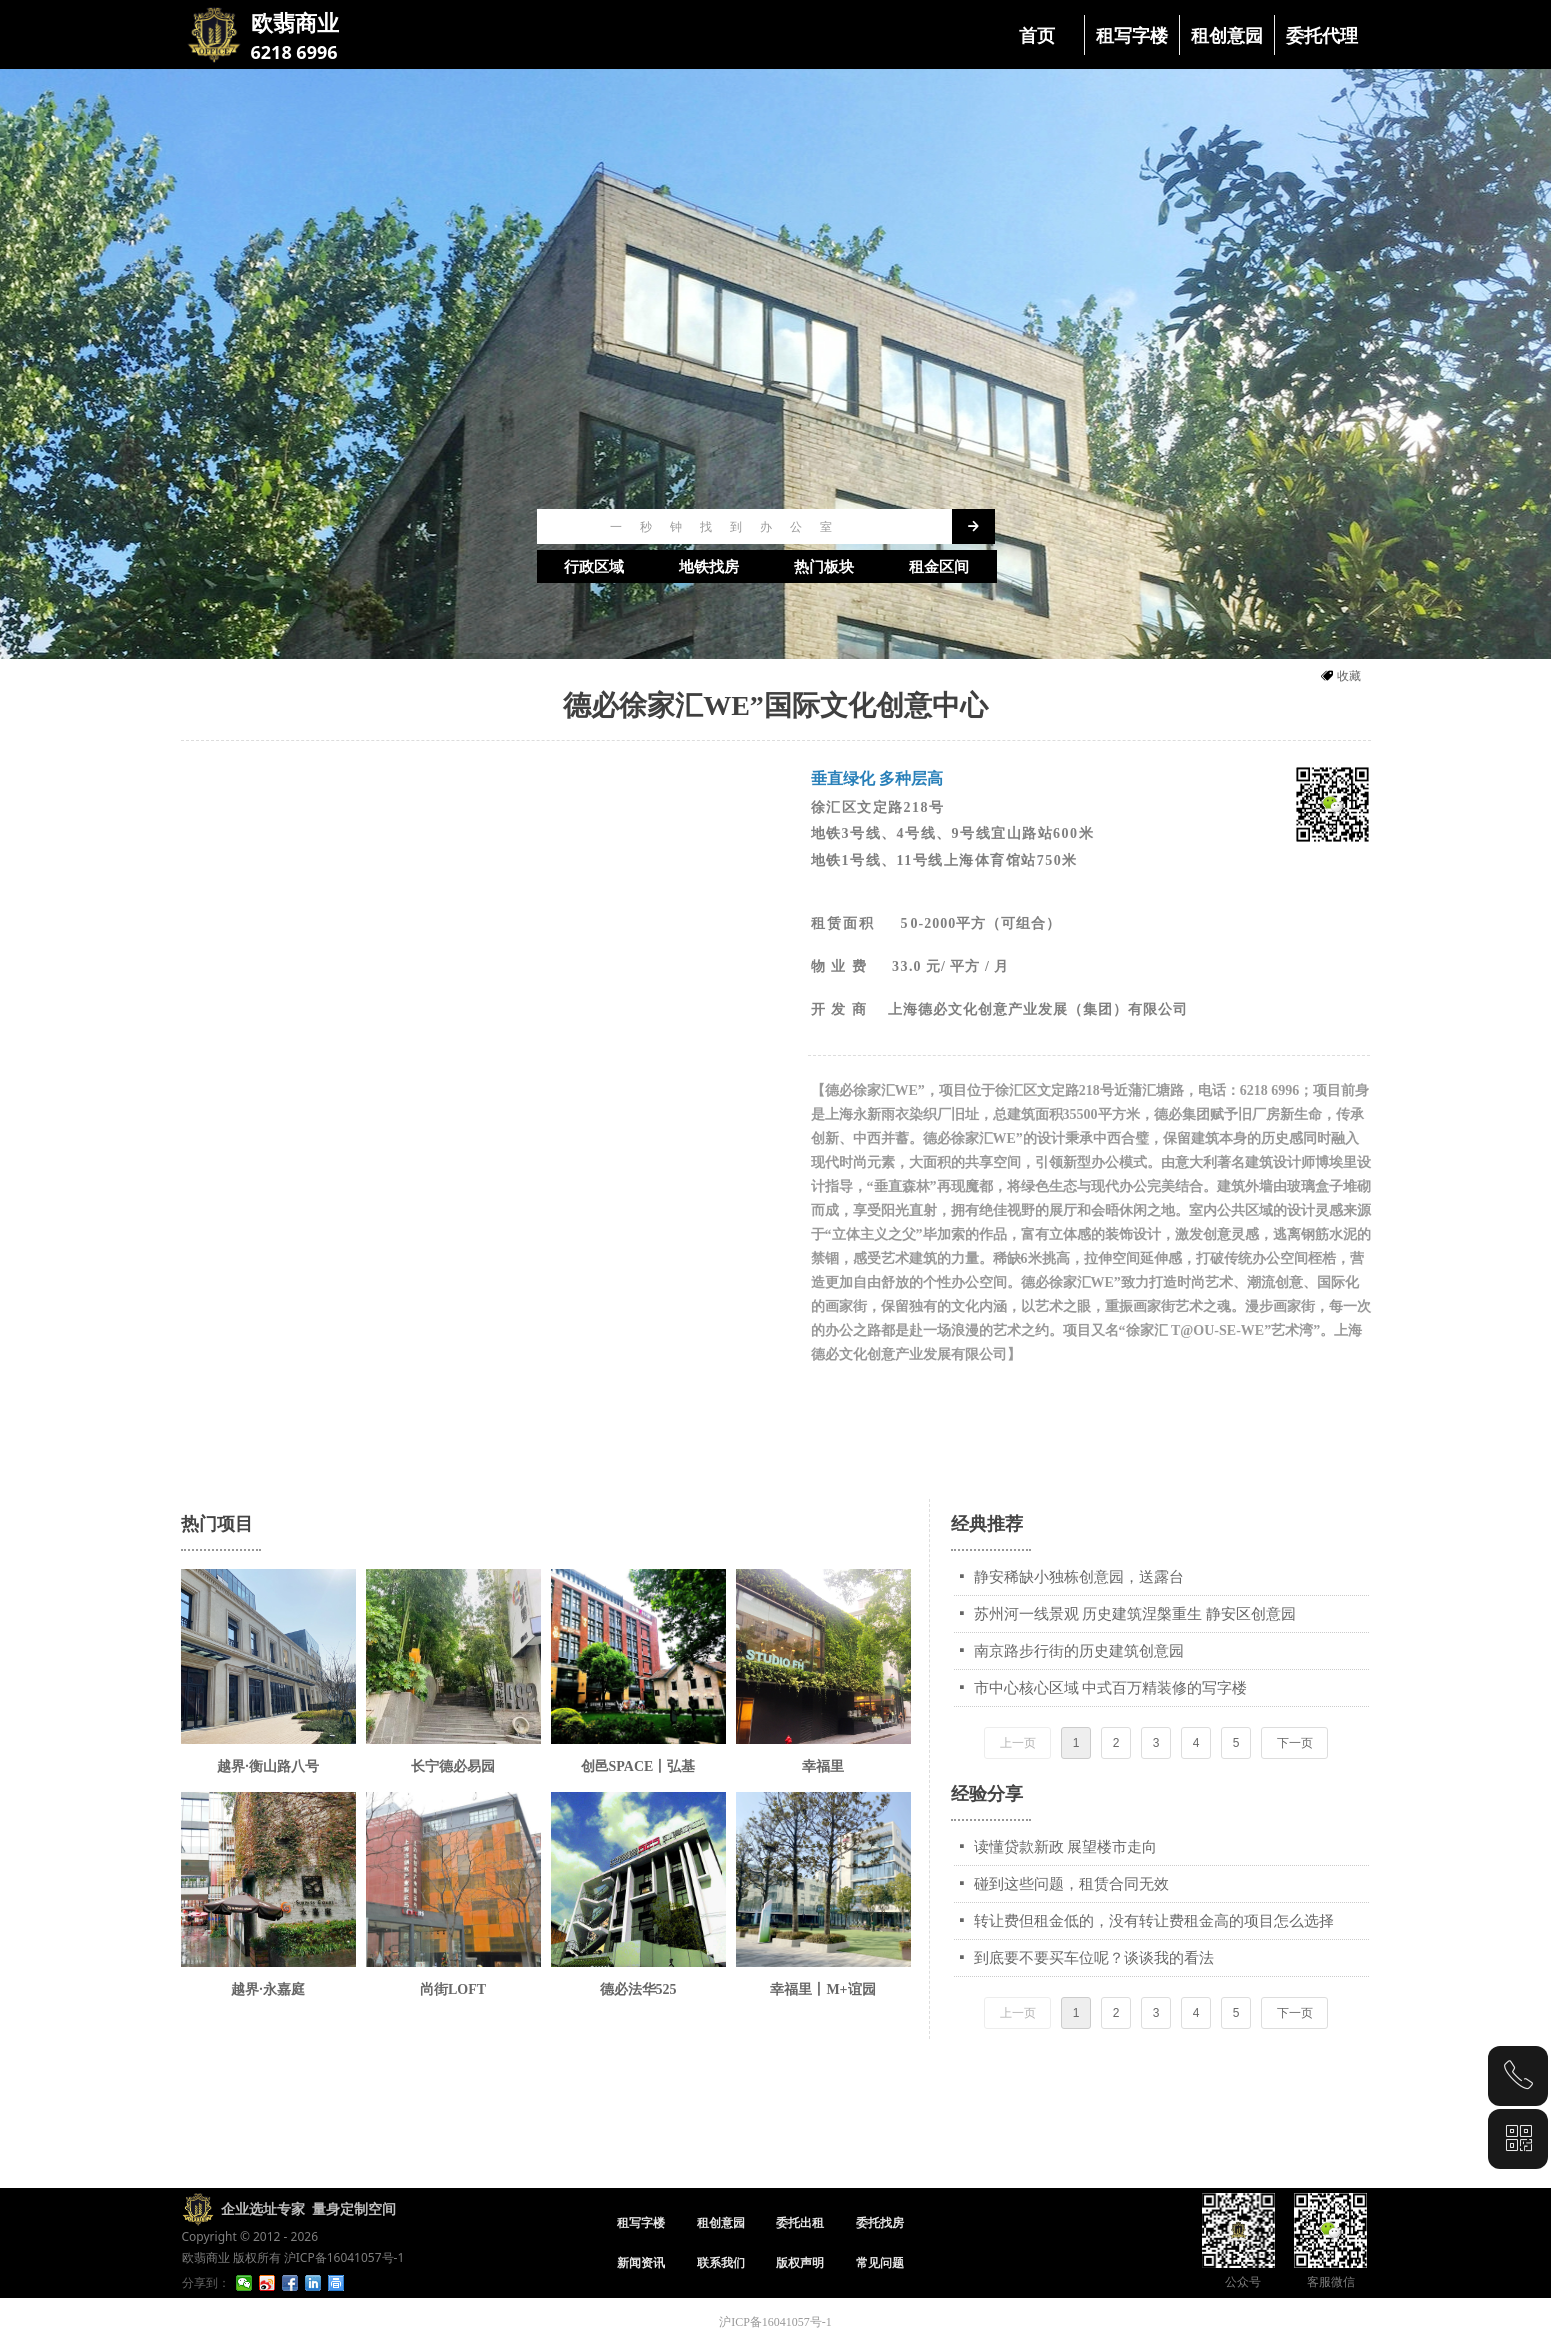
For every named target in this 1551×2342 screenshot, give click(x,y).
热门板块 (824, 567)
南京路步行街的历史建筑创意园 (1079, 1651)
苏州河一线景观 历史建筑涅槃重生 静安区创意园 (1135, 1614)
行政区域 (594, 567)
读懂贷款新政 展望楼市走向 (1066, 1847)
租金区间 (939, 567)
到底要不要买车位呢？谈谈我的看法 (1094, 1958)
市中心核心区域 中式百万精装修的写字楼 (1111, 1688)
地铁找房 (709, 567)
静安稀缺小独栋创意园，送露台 (1079, 1577)
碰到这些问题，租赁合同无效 (1071, 1884)
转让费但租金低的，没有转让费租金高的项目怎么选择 (1154, 1921)
